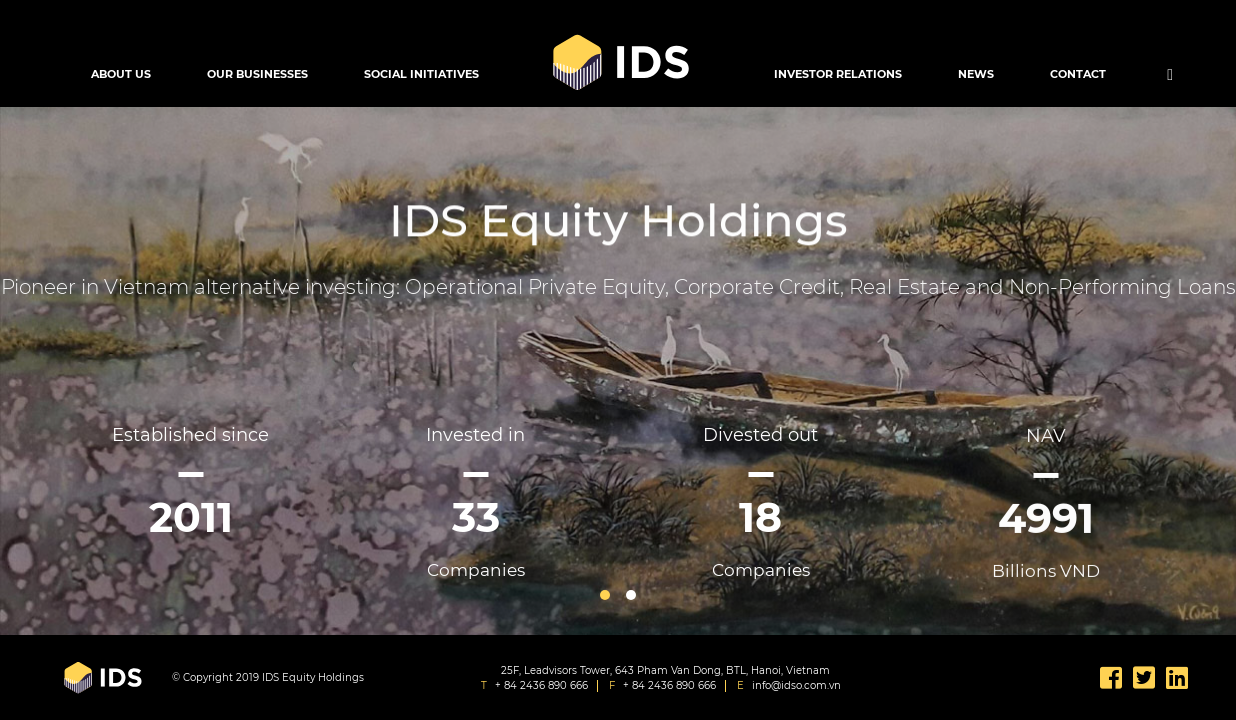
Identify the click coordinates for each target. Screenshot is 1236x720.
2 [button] (631, 595)
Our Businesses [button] (257, 74)
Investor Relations (838, 74)
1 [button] (605, 595)
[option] (618, 371)
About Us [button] (121, 74)
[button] (1170, 74)
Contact (1078, 74)
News (976, 74)
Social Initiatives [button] (421, 74)
